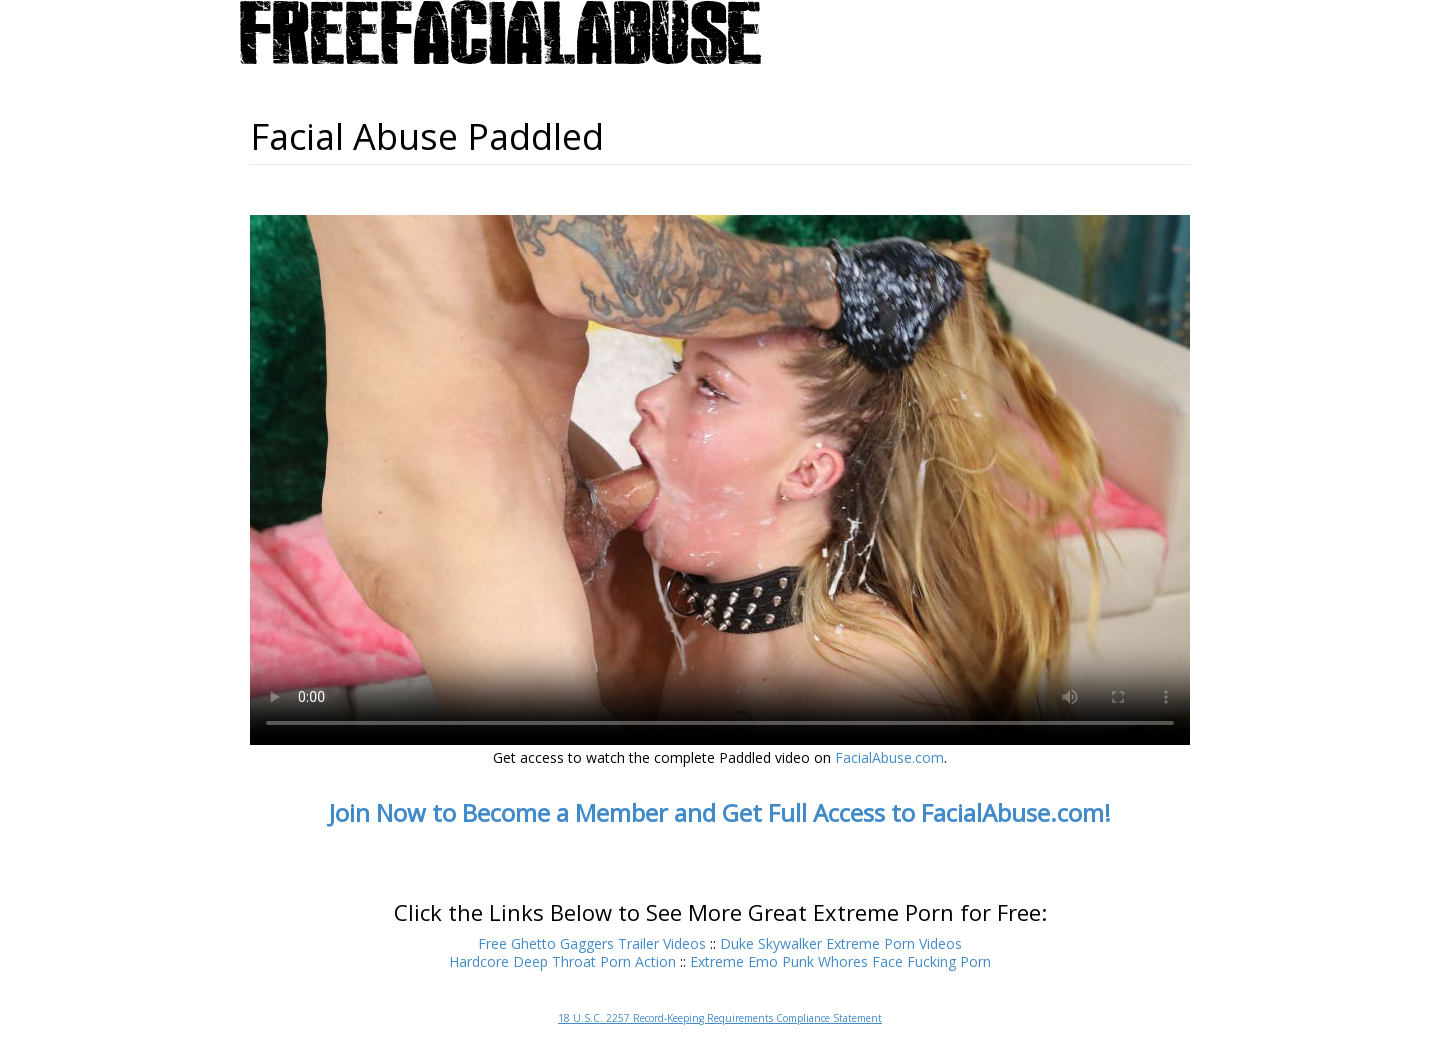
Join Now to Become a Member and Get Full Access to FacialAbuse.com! (720, 812)
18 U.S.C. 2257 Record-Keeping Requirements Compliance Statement (720, 1018)
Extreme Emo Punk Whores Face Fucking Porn (840, 961)
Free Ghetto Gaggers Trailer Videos (592, 943)
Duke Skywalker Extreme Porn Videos (841, 943)
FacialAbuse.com (889, 757)
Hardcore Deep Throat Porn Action (562, 961)
